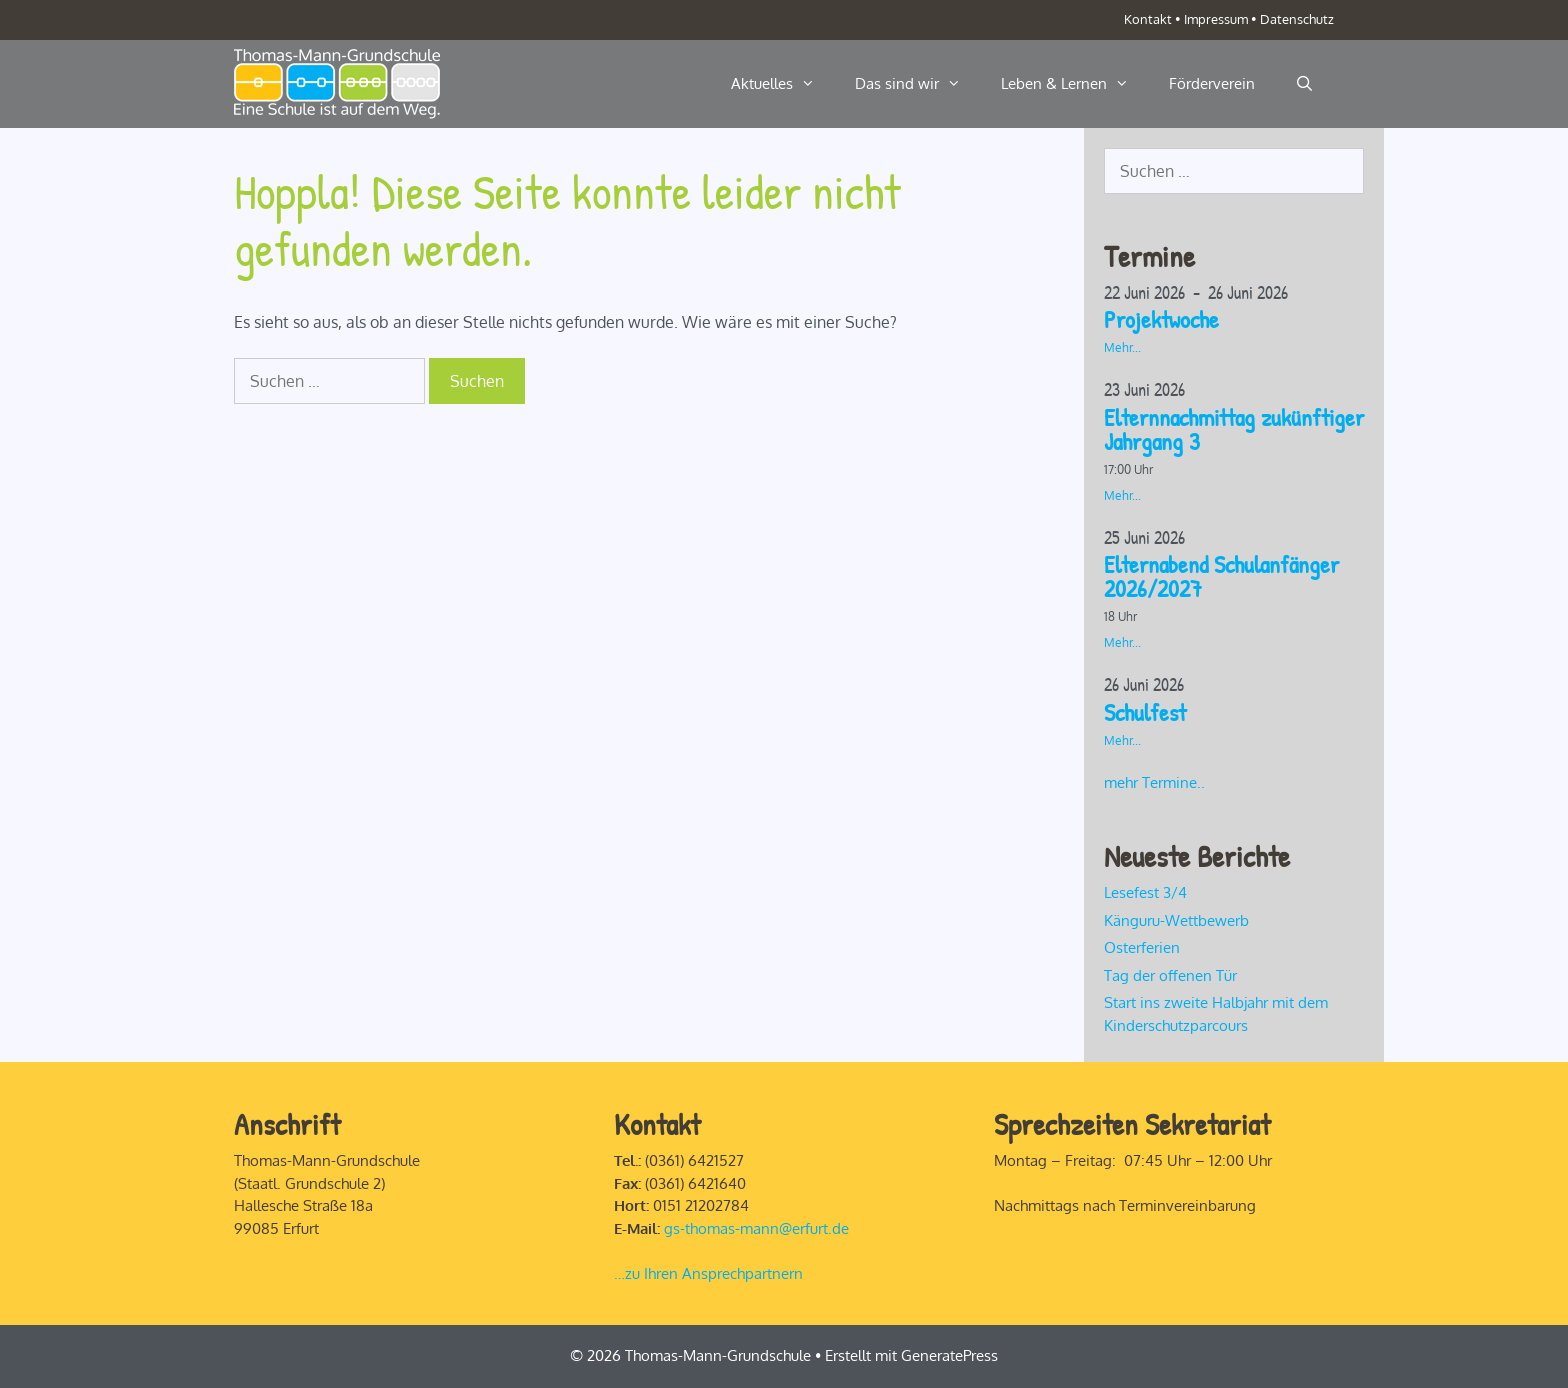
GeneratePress (949, 1355)
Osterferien (1142, 947)
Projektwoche (1161, 319)
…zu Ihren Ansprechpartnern (708, 1273)
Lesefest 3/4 (1145, 892)
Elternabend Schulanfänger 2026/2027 (1221, 576)
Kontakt (1148, 19)
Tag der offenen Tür (1170, 975)
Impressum (1216, 19)
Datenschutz (1297, 19)
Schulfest (1145, 712)
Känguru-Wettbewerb (1176, 920)
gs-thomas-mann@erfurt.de (756, 1228)
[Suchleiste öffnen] (1304, 84)
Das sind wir (918, 84)
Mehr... (1122, 347)
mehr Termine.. (1154, 782)
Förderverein (1212, 83)
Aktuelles (783, 84)
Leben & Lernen (1075, 84)
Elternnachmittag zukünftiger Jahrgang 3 (1234, 429)
